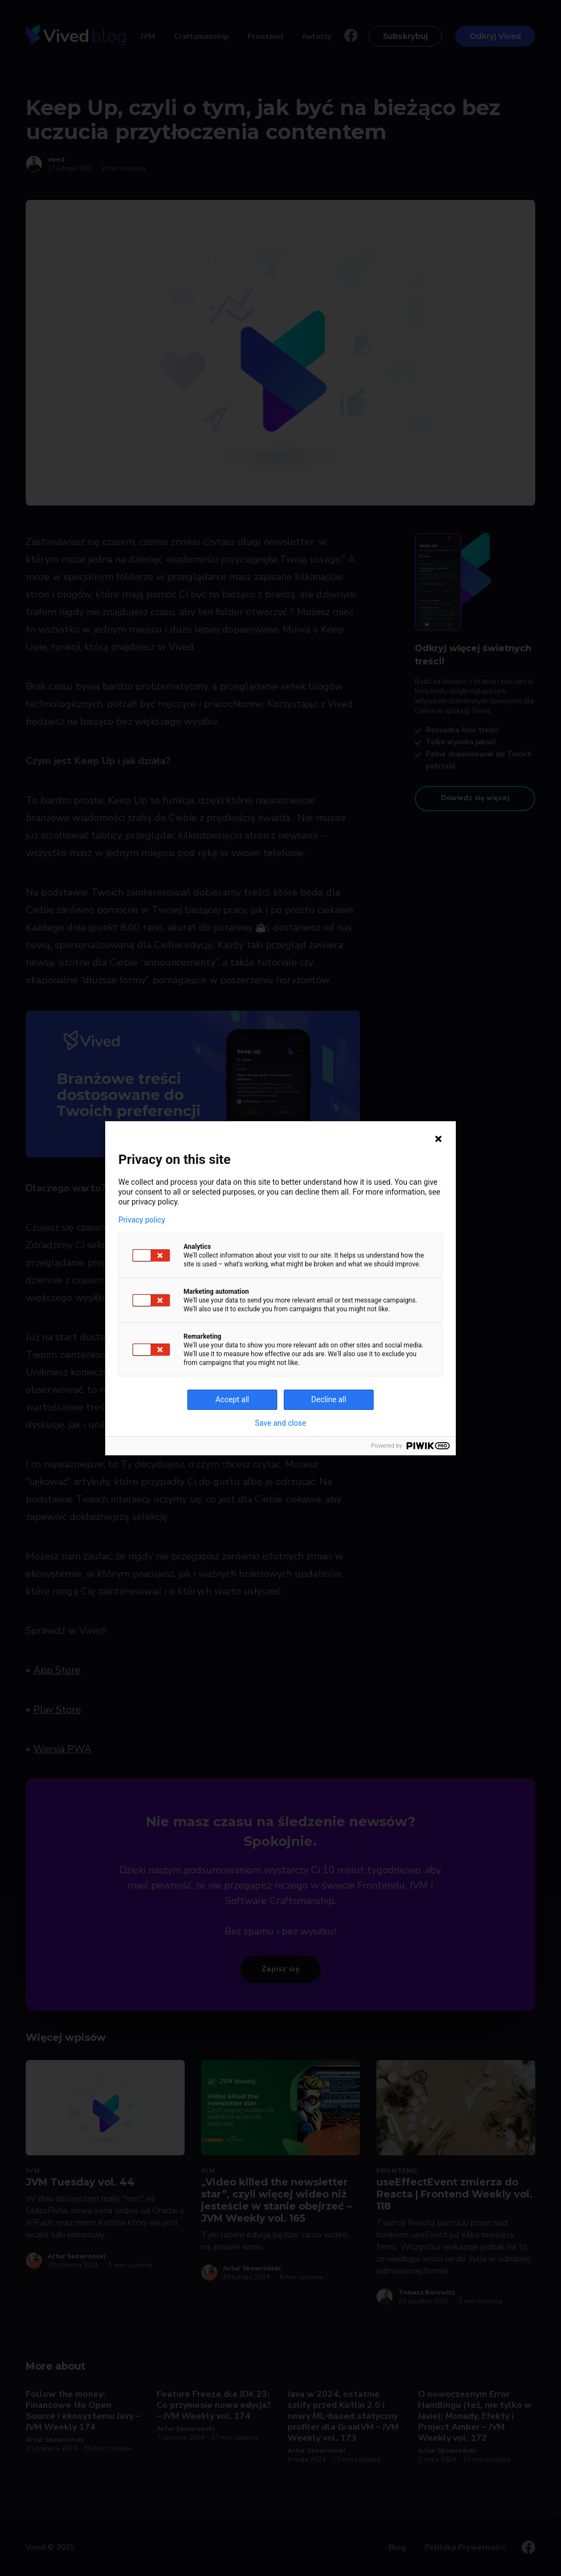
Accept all (232, 1399)
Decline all (328, 1399)
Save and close (280, 1423)
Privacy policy (141, 1219)
